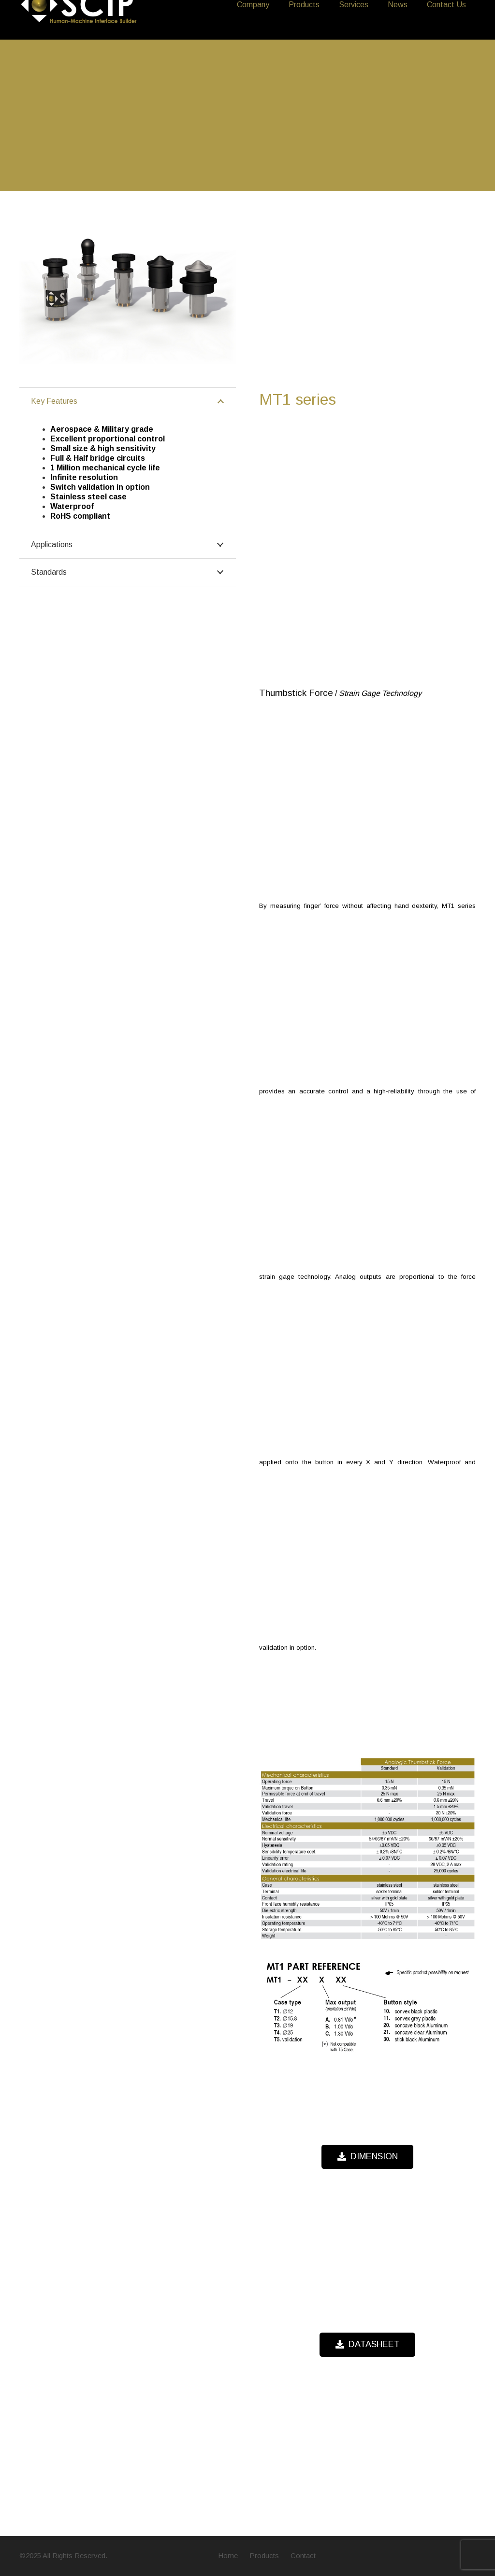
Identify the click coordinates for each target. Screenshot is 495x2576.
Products (264, 2555)
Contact (303, 2555)
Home (228, 2555)
